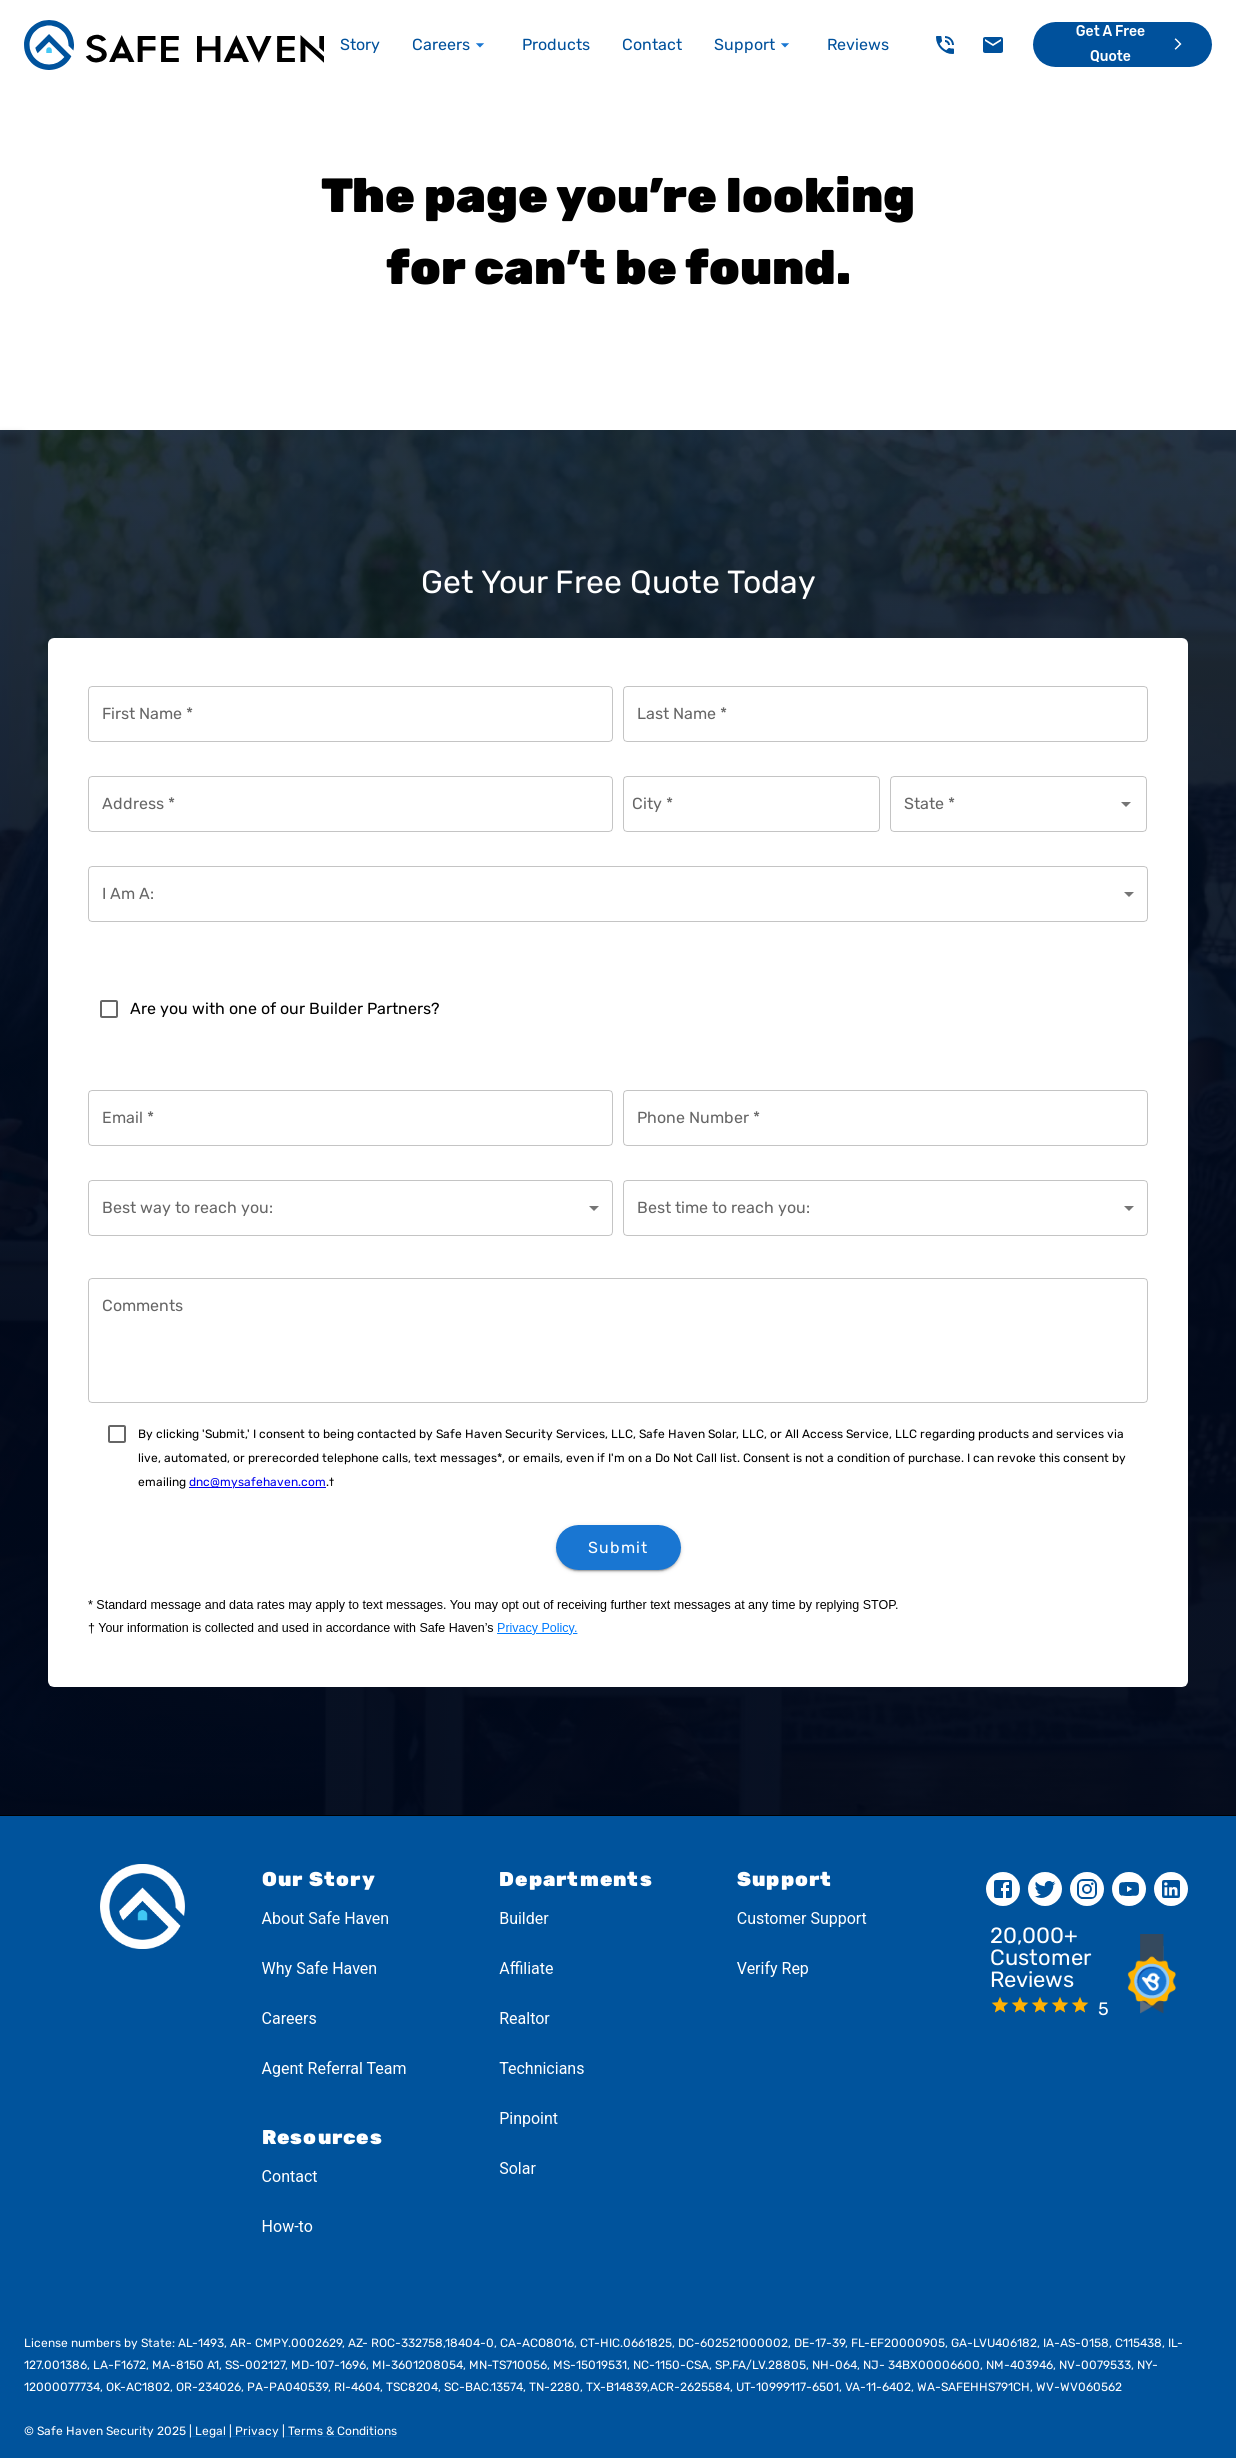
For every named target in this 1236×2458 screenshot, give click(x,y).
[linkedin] (1171, 1889)
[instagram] (1087, 1889)
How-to (287, 2226)
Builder (524, 1918)
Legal (209, 2431)
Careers (289, 2018)
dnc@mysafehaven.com (257, 1482)
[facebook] (1003, 1889)
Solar (517, 2168)
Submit (618, 1547)
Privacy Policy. (537, 1628)
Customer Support (802, 1918)
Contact (290, 2176)
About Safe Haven (326, 1918)
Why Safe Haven (320, 1968)
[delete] (945, 45)
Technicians (541, 2068)
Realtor (524, 2018)
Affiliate (526, 1968)
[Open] (1126, 804)
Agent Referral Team (334, 2068)
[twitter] (1045, 1889)
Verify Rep (773, 1968)
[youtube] (1129, 1889)
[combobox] (1003, 804)
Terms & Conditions (341, 2431)
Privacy (255, 2431)
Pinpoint (528, 2118)
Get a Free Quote (1132, 45)
